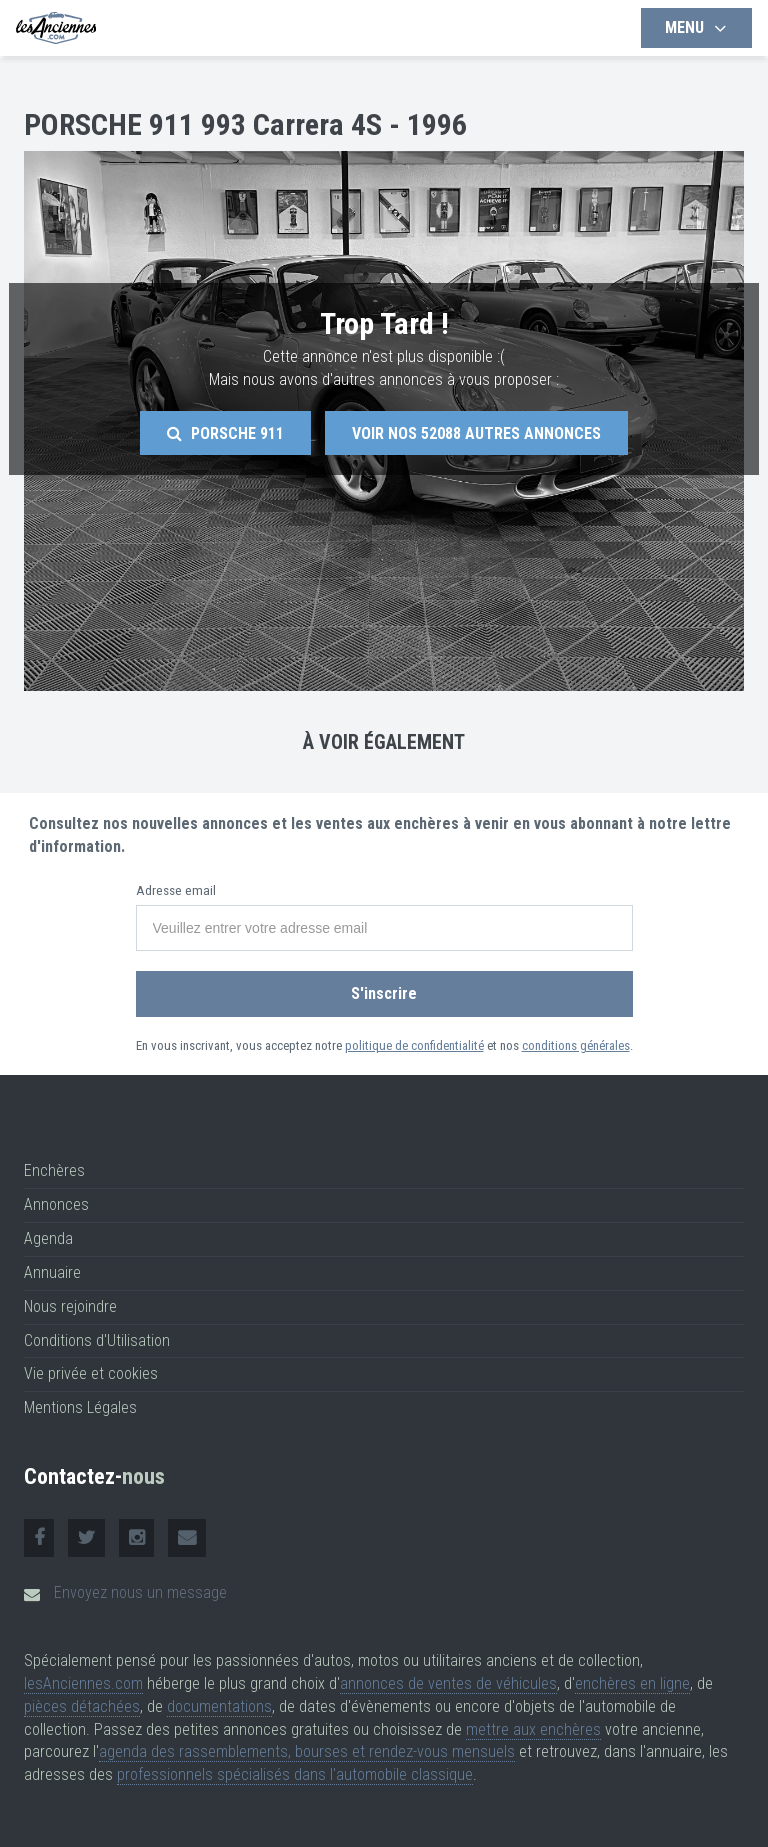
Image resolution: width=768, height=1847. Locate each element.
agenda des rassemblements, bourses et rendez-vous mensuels (307, 1751)
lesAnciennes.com (83, 1683)
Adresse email (176, 890)
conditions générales (576, 1045)
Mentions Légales (80, 1407)
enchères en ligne (632, 1683)
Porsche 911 (225, 433)
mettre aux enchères (533, 1729)
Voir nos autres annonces (476, 433)
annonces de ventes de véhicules (448, 1683)
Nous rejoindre (70, 1306)
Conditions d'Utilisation (97, 1340)
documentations (219, 1706)
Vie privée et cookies (91, 1373)
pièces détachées (82, 1706)
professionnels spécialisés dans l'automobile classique (295, 1774)
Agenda (48, 1238)
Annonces (56, 1204)
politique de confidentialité (414, 1045)
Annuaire (52, 1272)
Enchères (54, 1170)
